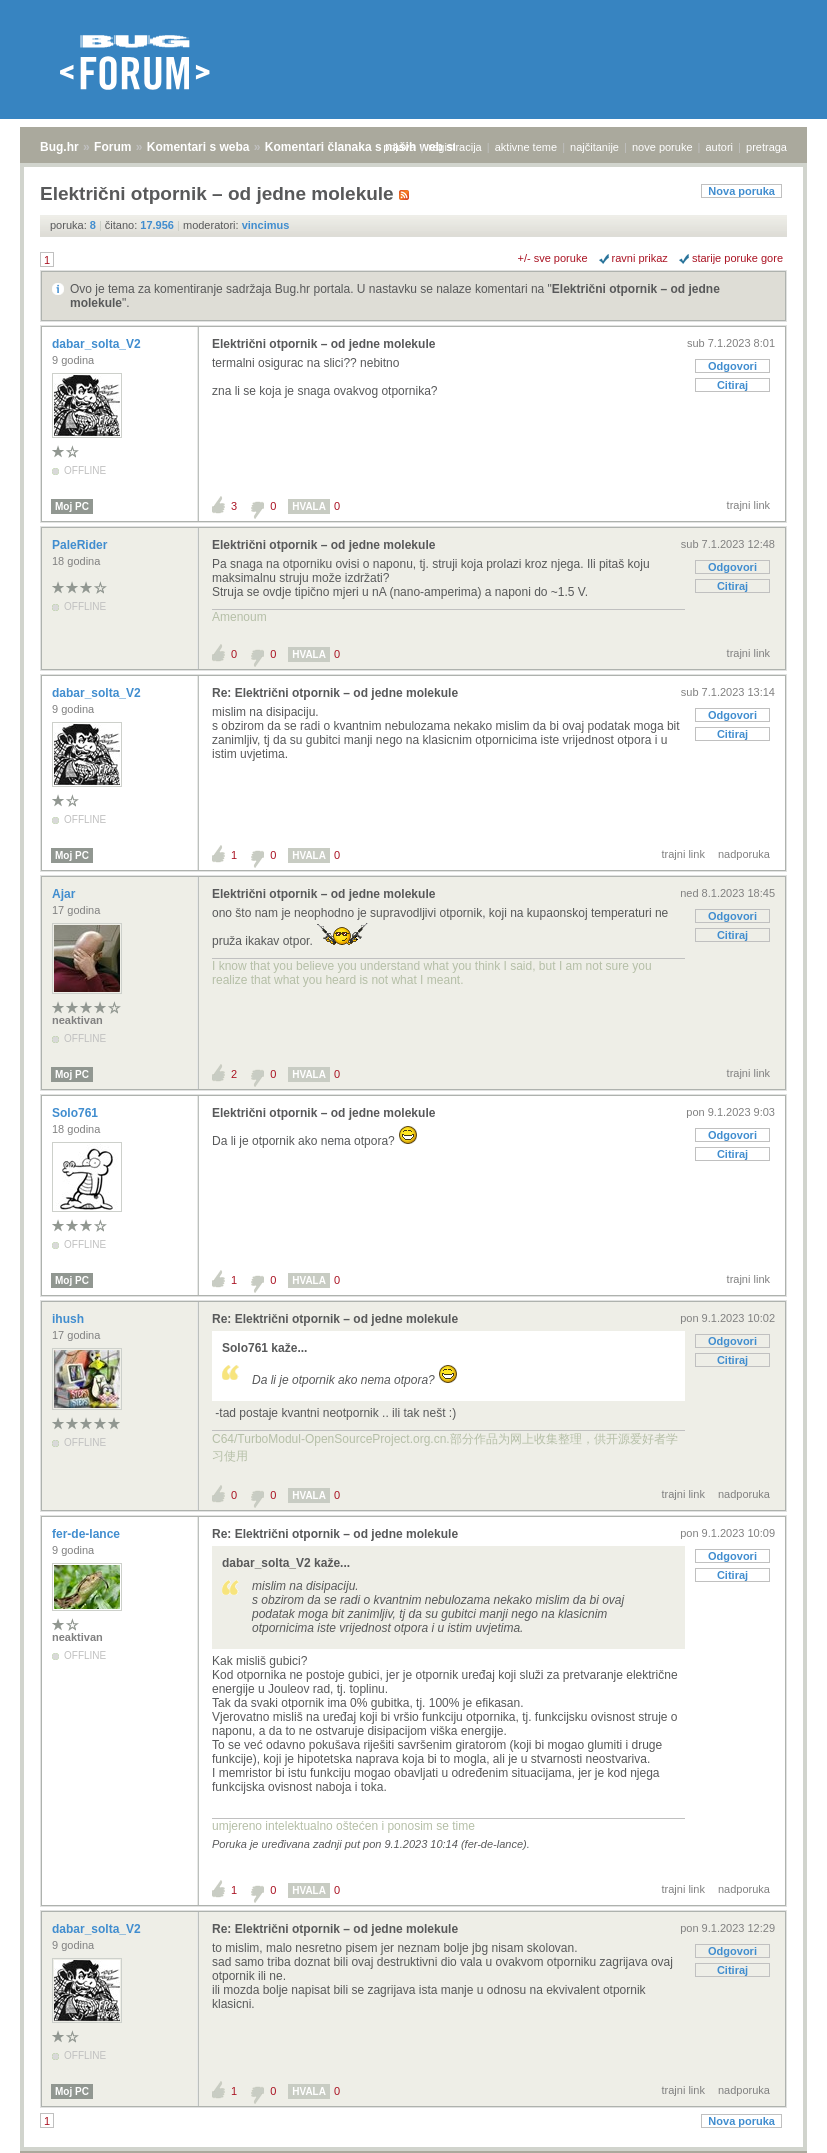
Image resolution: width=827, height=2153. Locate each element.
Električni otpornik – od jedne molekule (323, 344)
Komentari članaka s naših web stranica (378, 147)
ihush (69, 1319)
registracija (455, 147)
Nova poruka (741, 191)
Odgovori (732, 366)
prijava (399, 147)
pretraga (766, 147)
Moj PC (72, 506)
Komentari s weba (198, 147)
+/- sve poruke (553, 258)
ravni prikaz (640, 258)
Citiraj (732, 385)
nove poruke (662, 147)
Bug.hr (59, 147)
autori (720, 147)
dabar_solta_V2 (98, 344)
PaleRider (81, 545)
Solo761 (76, 1113)
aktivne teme (526, 147)
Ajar (65, 894)
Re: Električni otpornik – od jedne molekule (335, 693)
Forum (112, 147)
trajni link (748, 505)
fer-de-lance (87, 1534)
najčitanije (594, 147)
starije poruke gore (737, 258)
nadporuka (744, 854)
